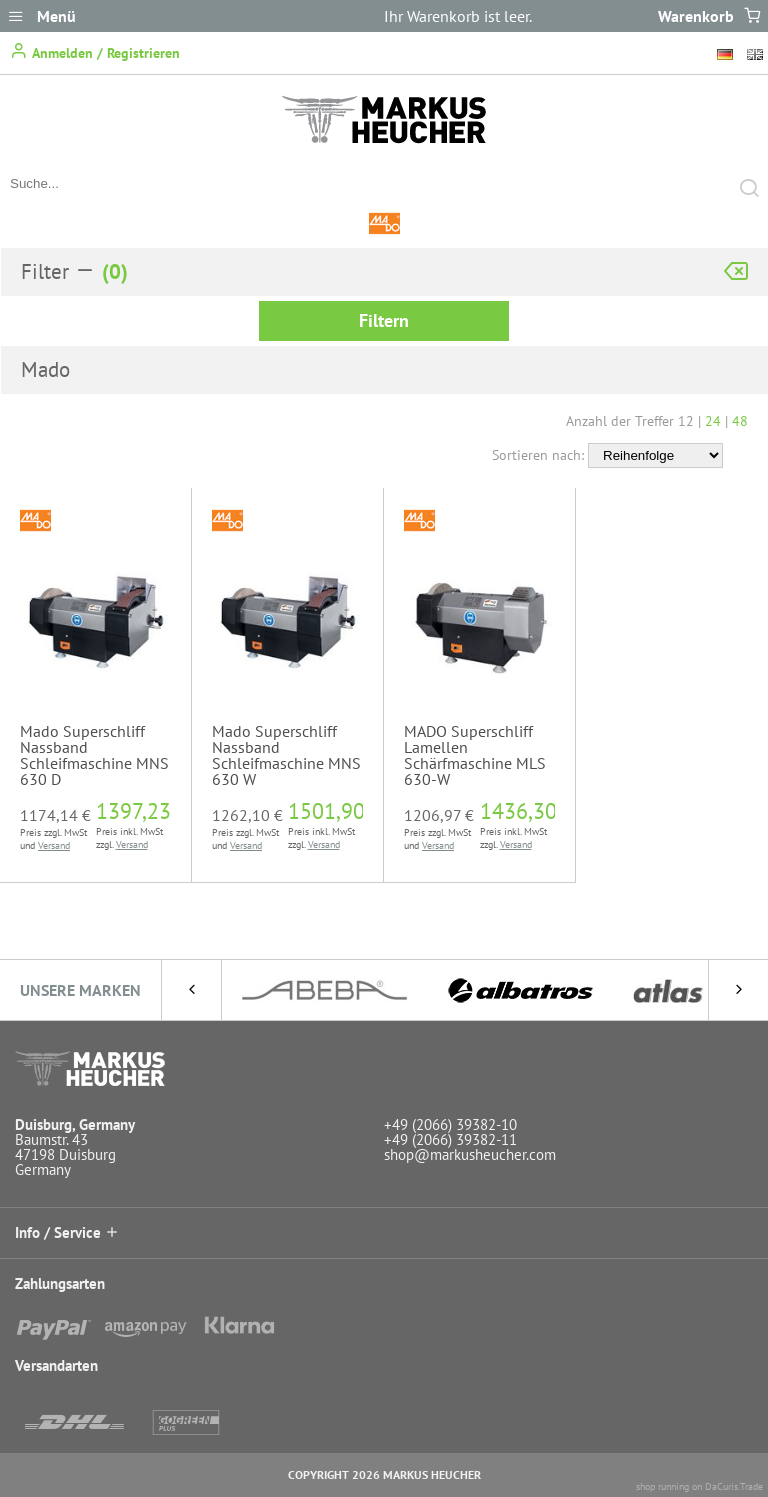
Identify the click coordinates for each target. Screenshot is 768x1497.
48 (740, 421)
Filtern (384, 320)
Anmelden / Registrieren (95, 51)
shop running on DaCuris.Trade (699, 1486)
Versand (54, 845)
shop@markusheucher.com (470, 1154)
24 (713, 421)
